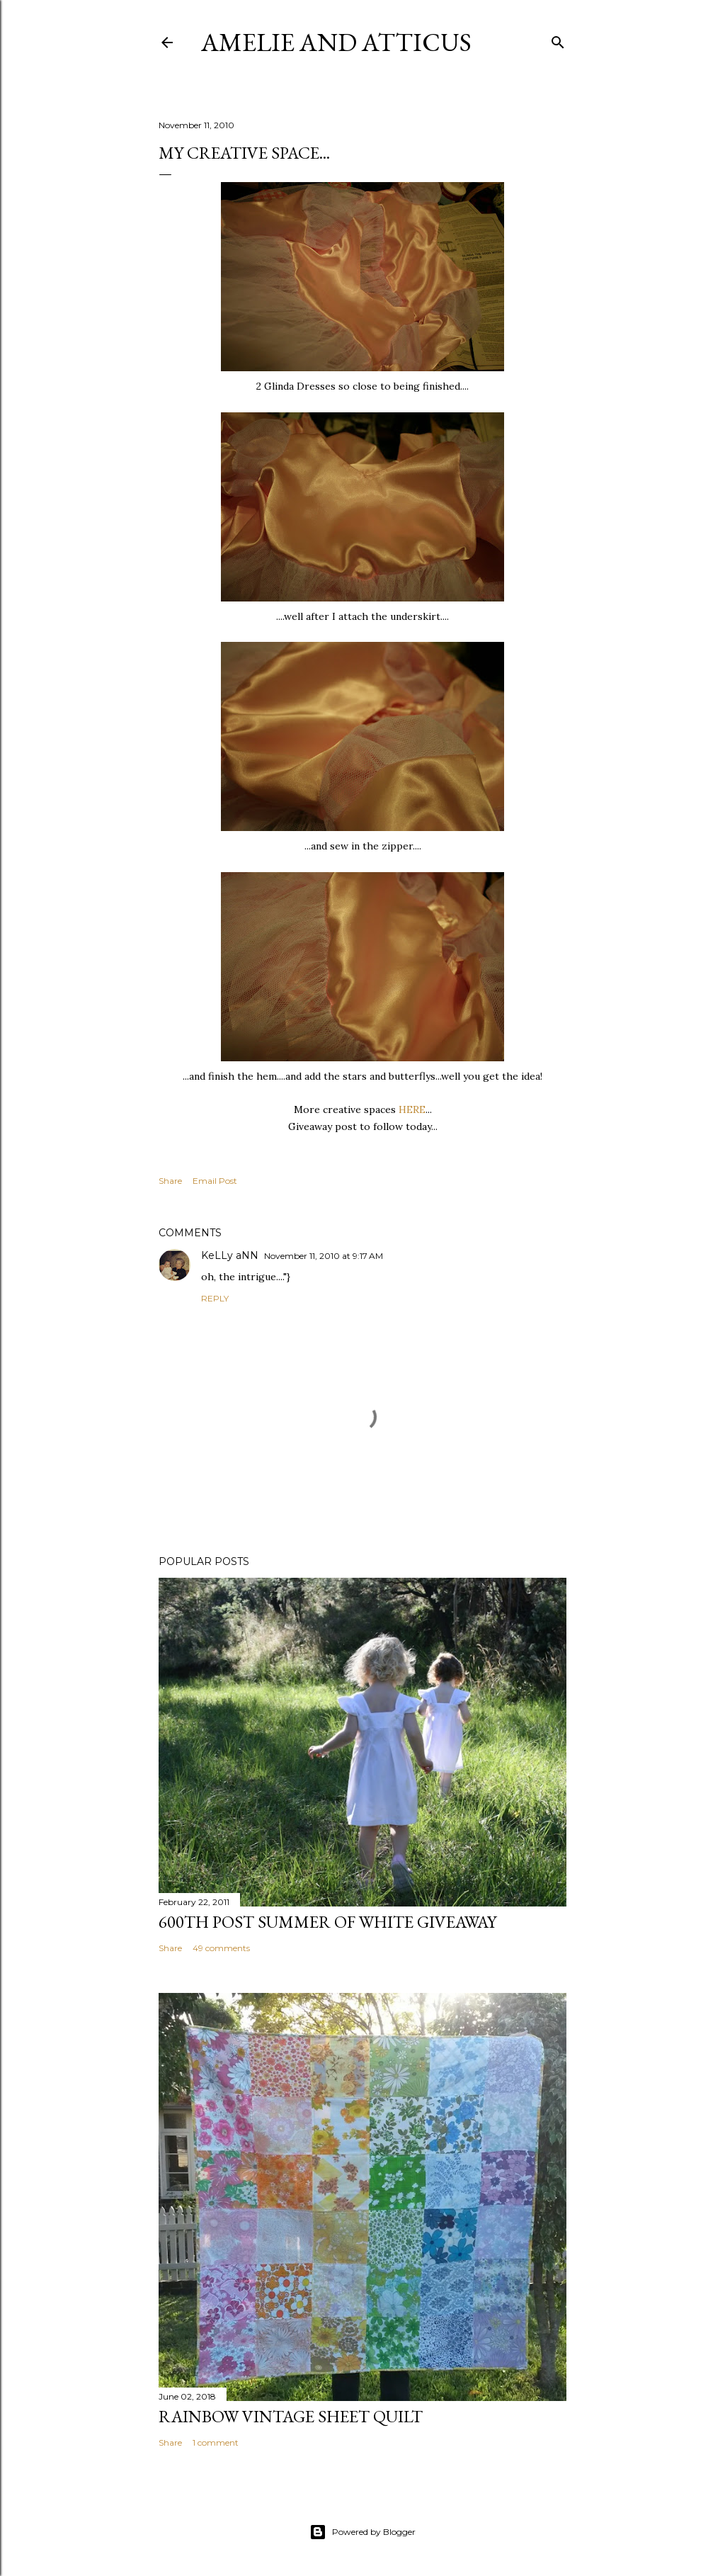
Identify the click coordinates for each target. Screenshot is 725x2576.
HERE (412, 1109)
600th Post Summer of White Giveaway (327, 1922)
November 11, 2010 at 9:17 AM (323, 1255)
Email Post (215, 1180)
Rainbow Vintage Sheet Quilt (291, 2416)
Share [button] (170, 1180)
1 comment (216, 2442)
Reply (215, 1298)
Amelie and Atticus (336, 42)
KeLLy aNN (229, 1255)
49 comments (221, 1948)
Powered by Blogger (362, 2532)
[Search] (557, 39)
